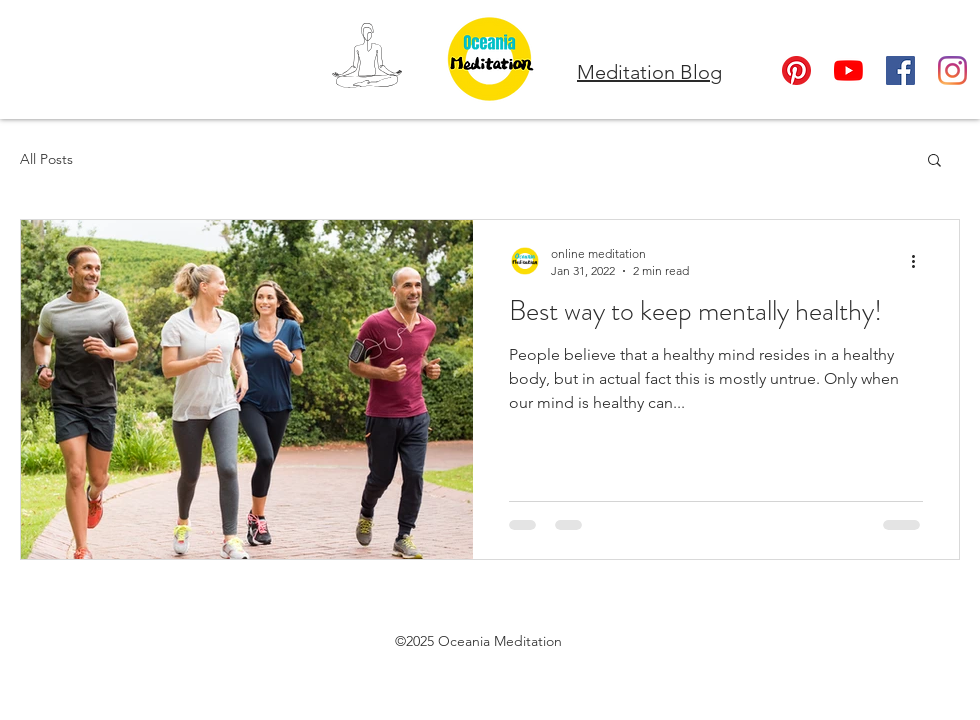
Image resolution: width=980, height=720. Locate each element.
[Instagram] (952, 70)
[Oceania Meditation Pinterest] (796, 70)
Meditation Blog (649, 72)
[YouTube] (848, 70)
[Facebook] (900, 70)
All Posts (46, 159)
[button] (934, 161)
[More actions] (920, 261)
